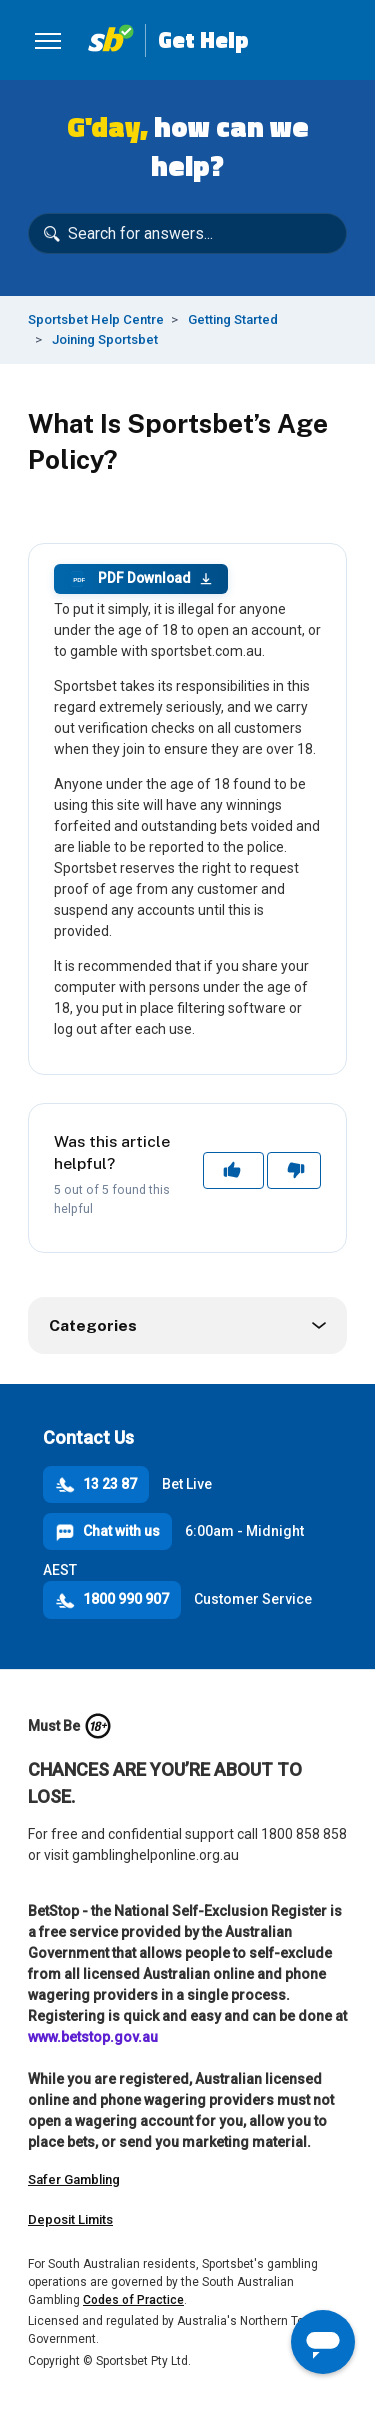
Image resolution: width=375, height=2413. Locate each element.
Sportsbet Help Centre (96, 319)
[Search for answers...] (187, 233)
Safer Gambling (74, 2179)
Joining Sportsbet (105, 339)
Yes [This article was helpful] (234, 1170)
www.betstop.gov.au (93, 2037)
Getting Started (233, 319)
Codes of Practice (133, 2300)
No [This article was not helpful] (294, 1170)
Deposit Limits (70, 2219)
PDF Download (141, 579)
